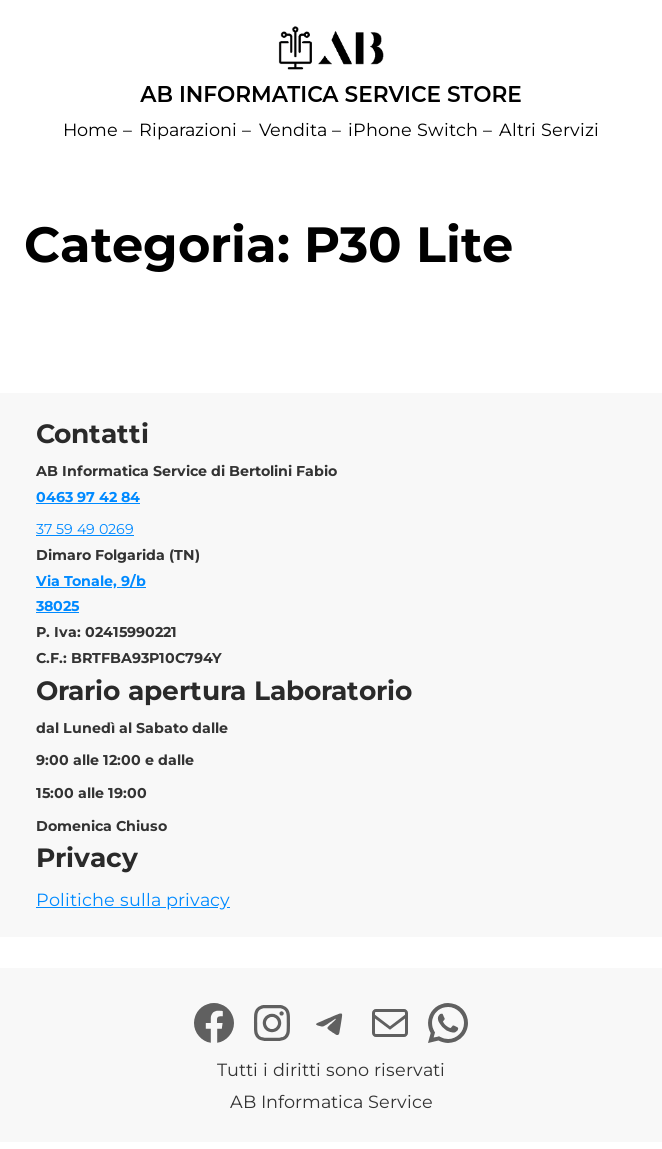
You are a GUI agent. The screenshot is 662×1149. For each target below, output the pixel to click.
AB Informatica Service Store (331, 94)
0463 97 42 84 (88, 497)
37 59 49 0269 (85, 529)
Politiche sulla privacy (133, 899)
